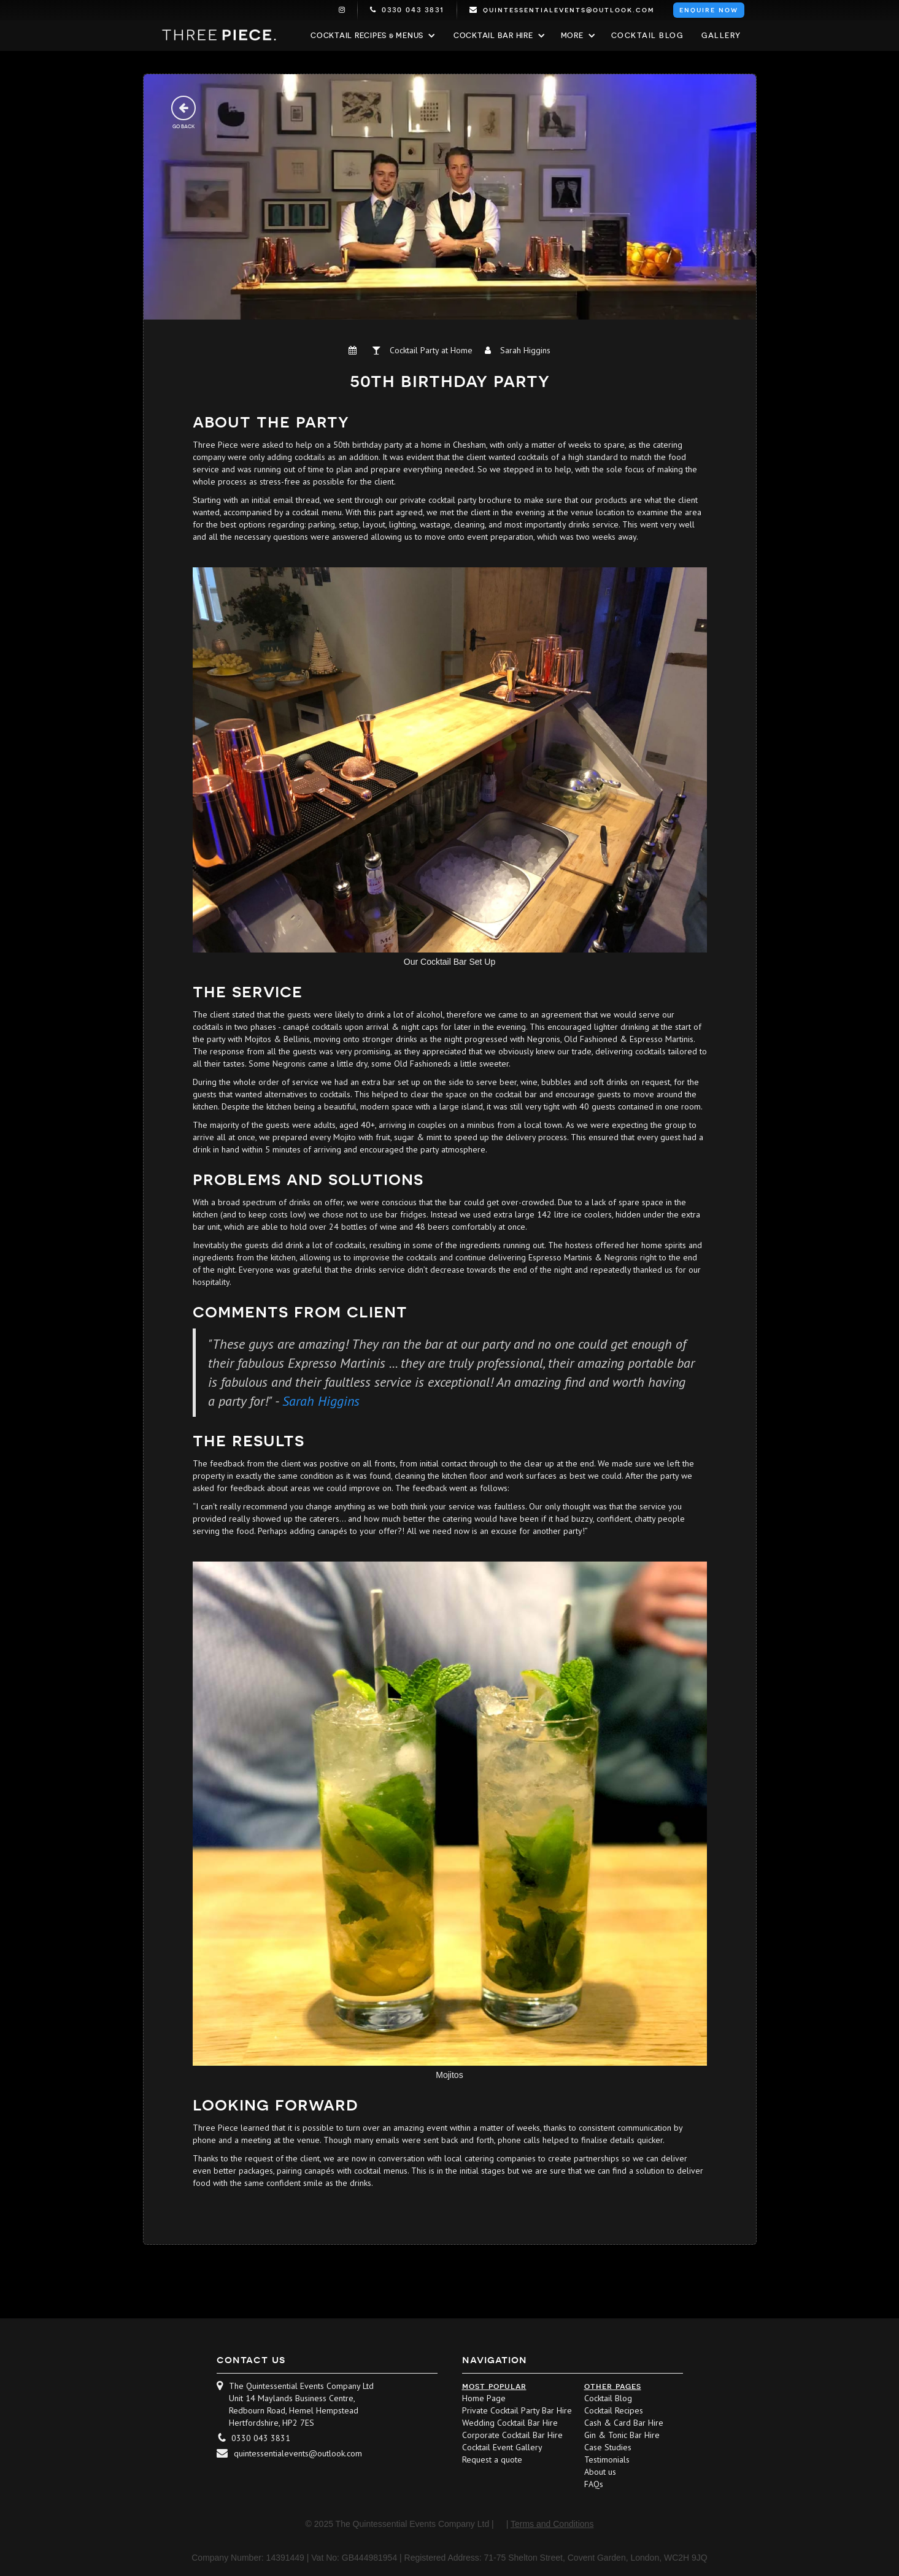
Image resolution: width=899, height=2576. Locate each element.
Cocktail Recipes (613, 2410)
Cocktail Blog (608, 2398)
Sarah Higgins (321, 1400)
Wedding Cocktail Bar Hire (510, 2422)
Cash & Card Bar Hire (623, 2422)
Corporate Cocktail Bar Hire (512, 2434)
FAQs (593, 2484)
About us (600, 2471)
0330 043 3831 (260, 2438)
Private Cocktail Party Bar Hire (517, 2410)
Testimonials (607, 2459)
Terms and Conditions (552, 2524)
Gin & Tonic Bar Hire (622, 2434)
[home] (219, 35)
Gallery (721, 35)
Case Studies (607, 2447)
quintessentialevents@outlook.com (298, 2453)
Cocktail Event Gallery (502, 2447)
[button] (371, 35)
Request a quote (492, 2459)
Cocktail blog (647, 35)
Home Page (484, 2398)
